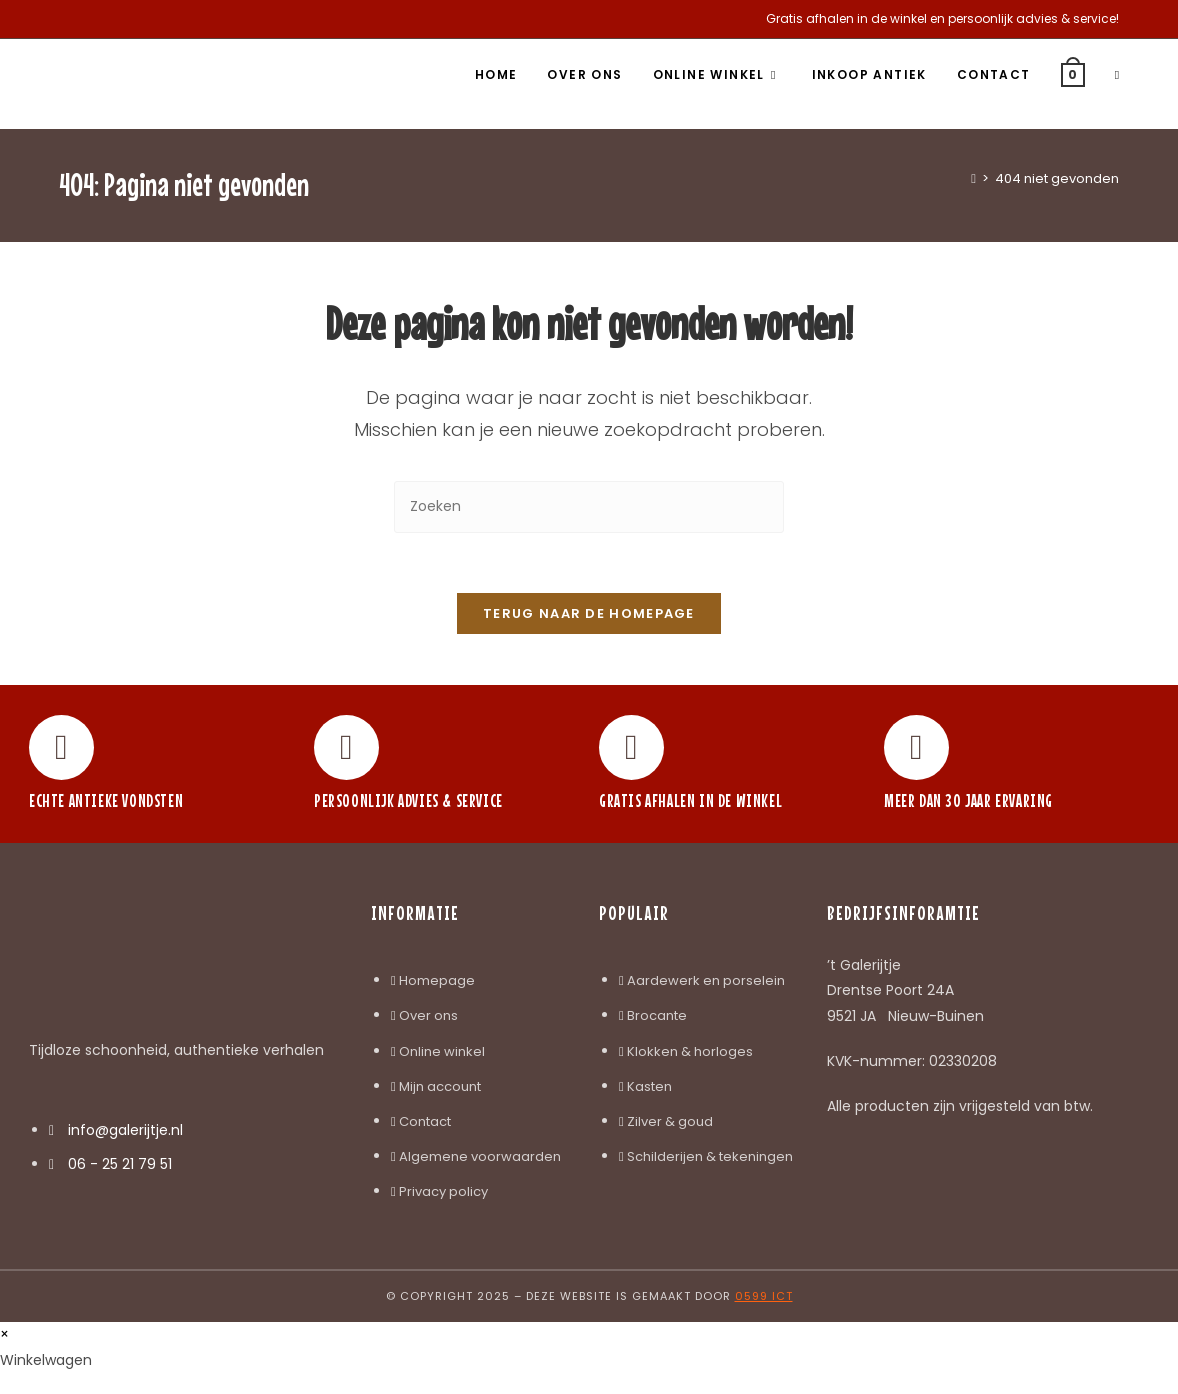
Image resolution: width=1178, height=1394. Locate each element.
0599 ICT (764, 1297)
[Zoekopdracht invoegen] (589, 506)
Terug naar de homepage (589, 614)
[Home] (973, 178)
